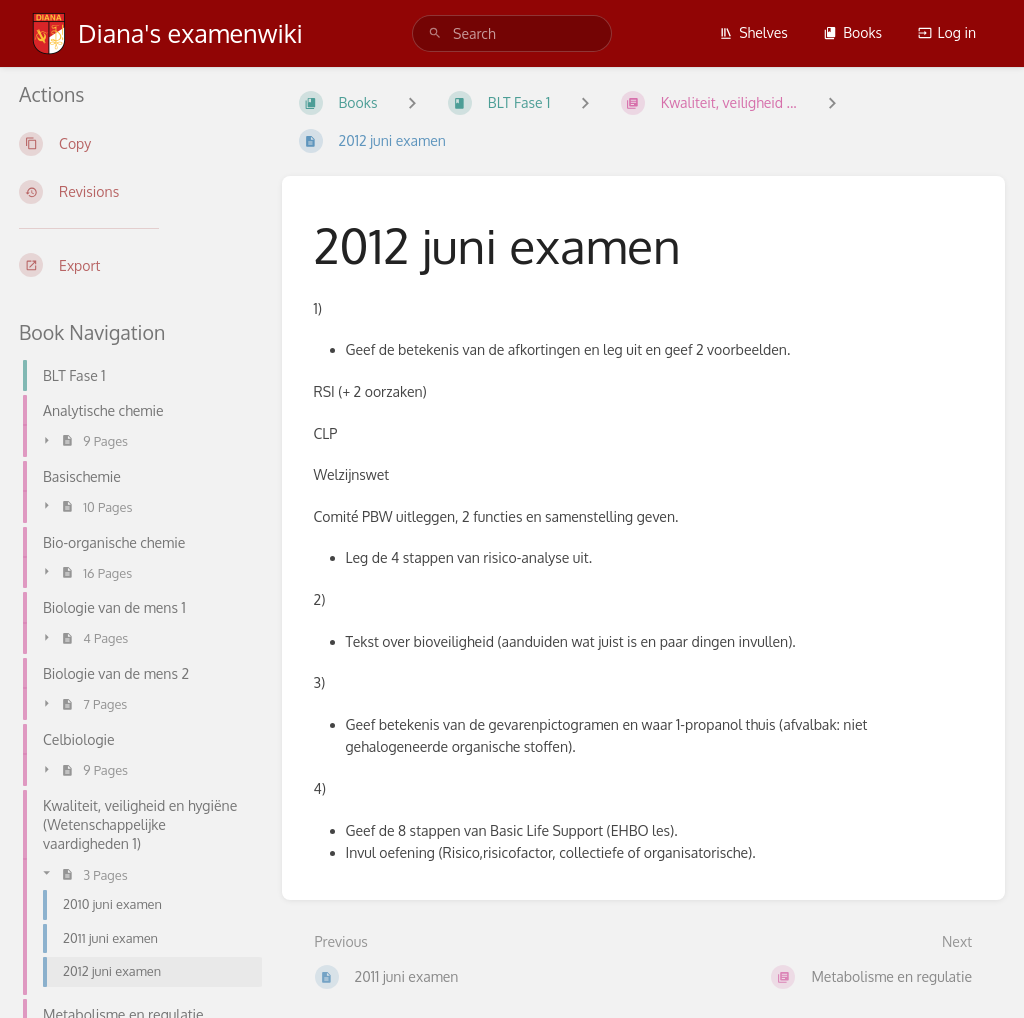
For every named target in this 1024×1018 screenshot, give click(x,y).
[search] (512, 33)
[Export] (134, 265)
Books (852, 32)
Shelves (753, 32)
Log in (947, 32)
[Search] (435, 33)
